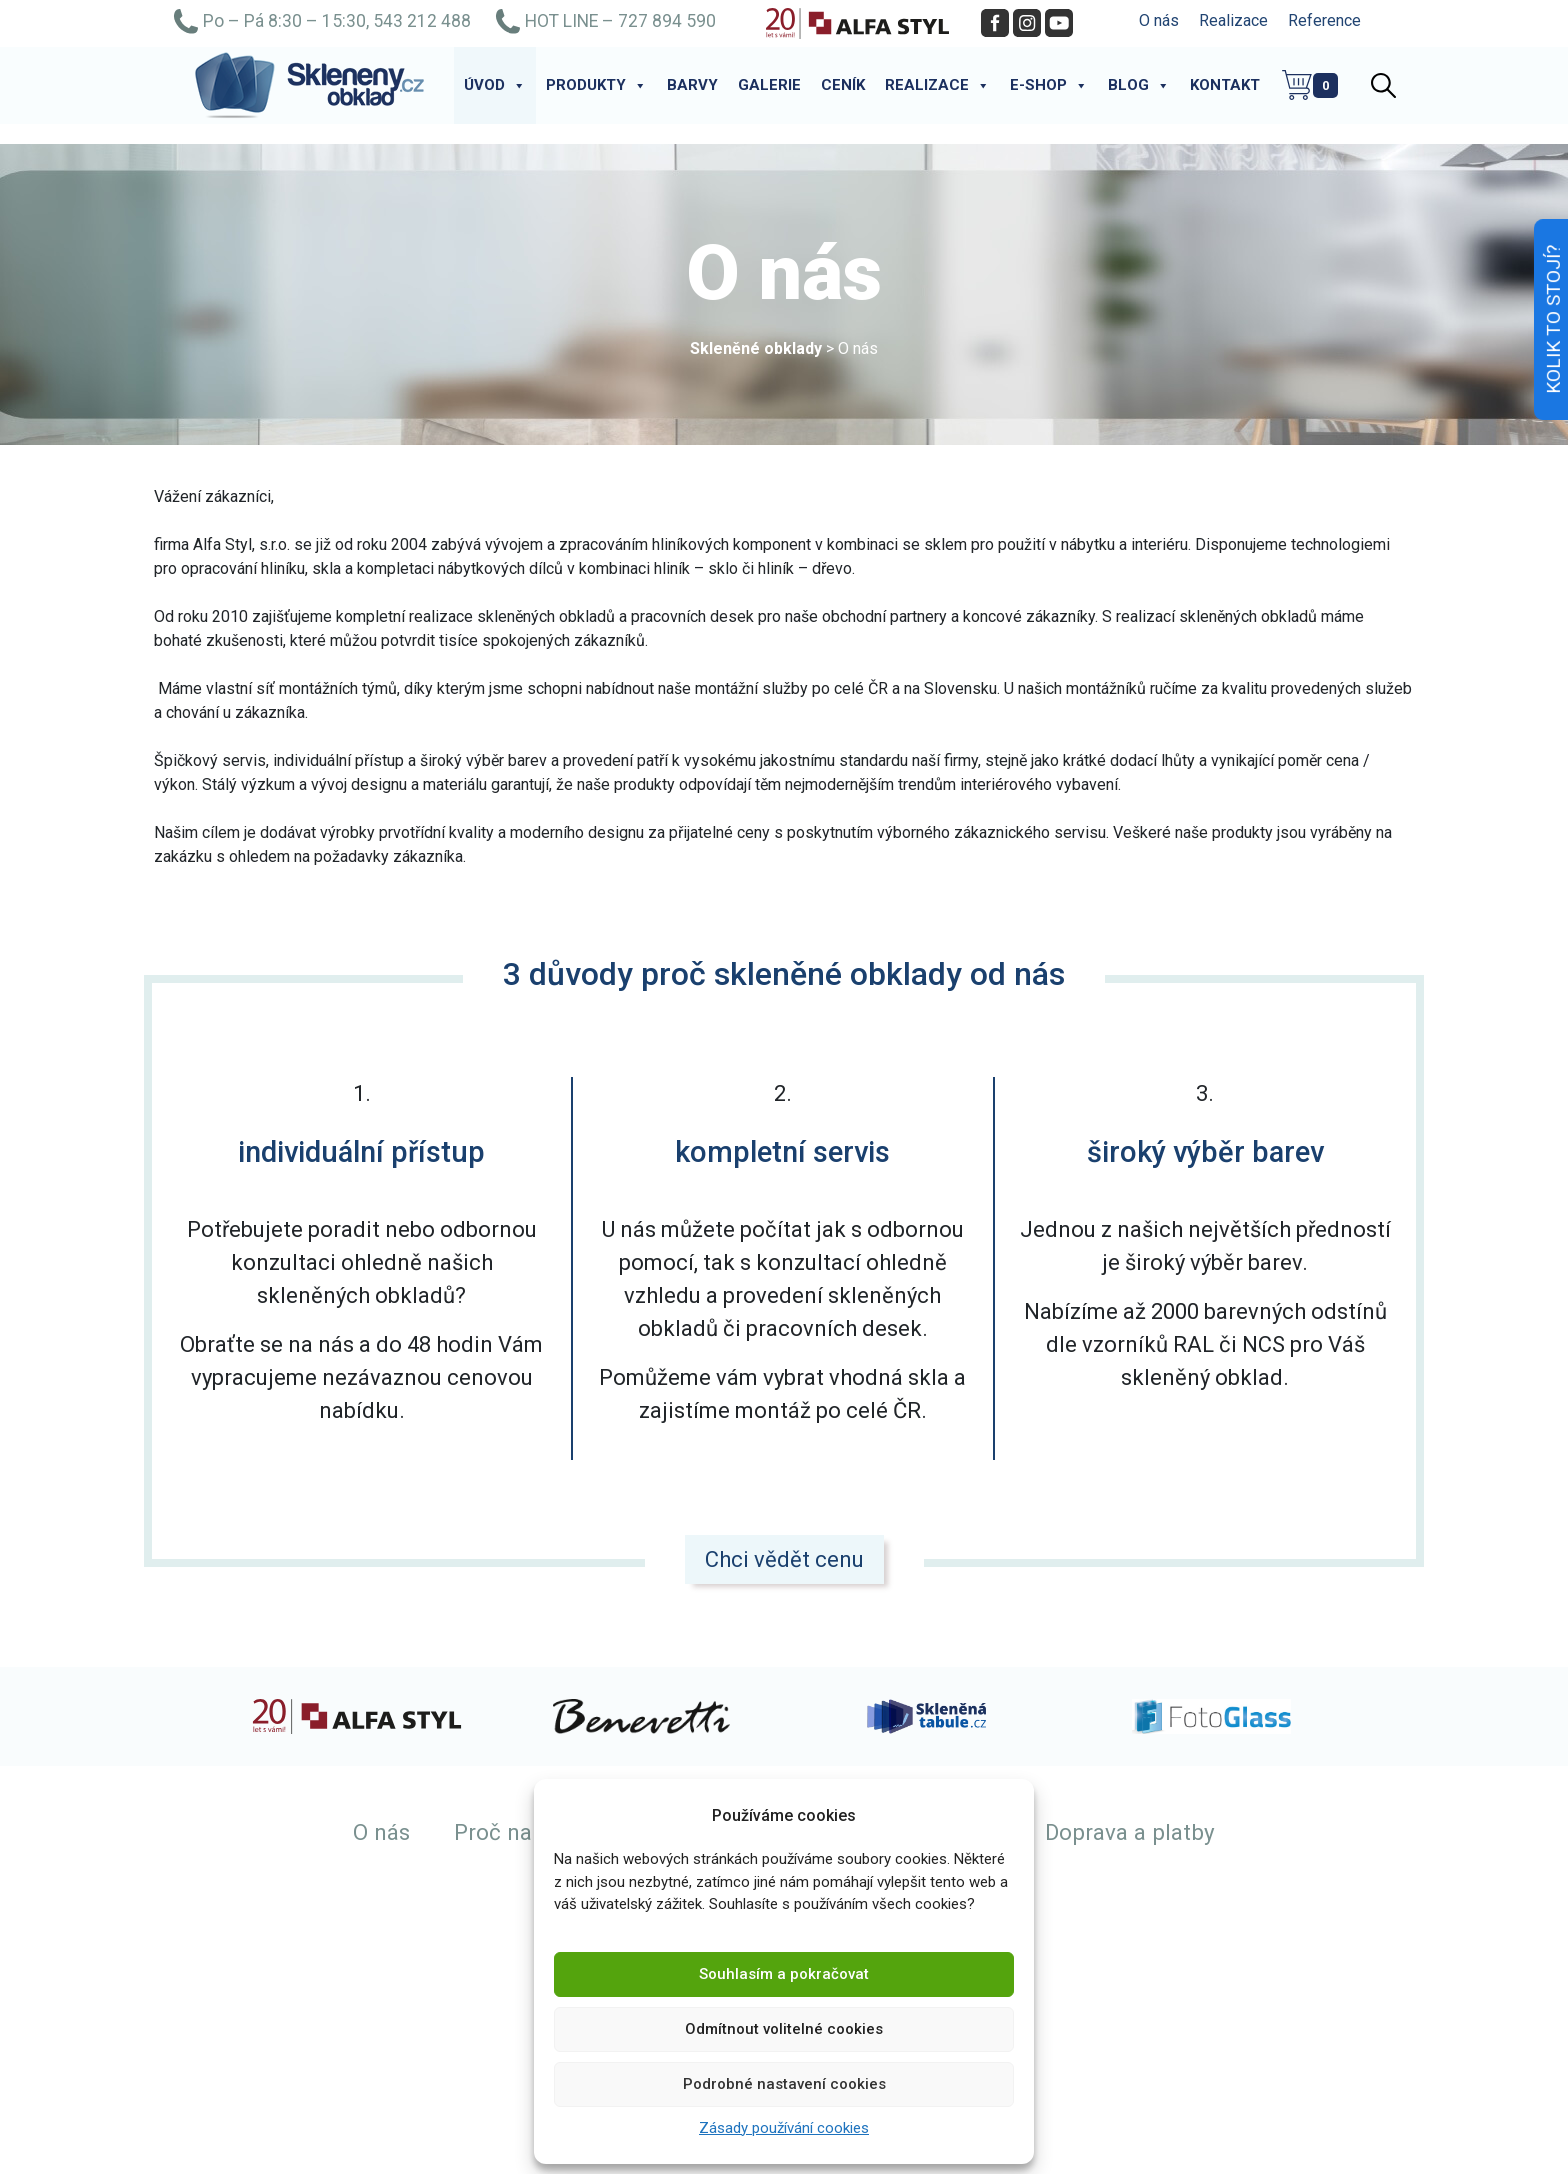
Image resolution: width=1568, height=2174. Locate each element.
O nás (1159, 20)
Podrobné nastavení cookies (784, 2084)
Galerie (769, 85)
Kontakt (1225, 85)
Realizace (1233, 20)
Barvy (692, 85)
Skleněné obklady (756, 348)
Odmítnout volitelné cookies (784, 2029)
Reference (1324, 20)
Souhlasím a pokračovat (784, 1974)
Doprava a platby (1130, 1832)
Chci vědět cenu (784, 1559)
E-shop (1049, 85)
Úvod (495, 85)
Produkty (596, 85)
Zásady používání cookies (784, 2128)
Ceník (843, 85)
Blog (1139, 85)
